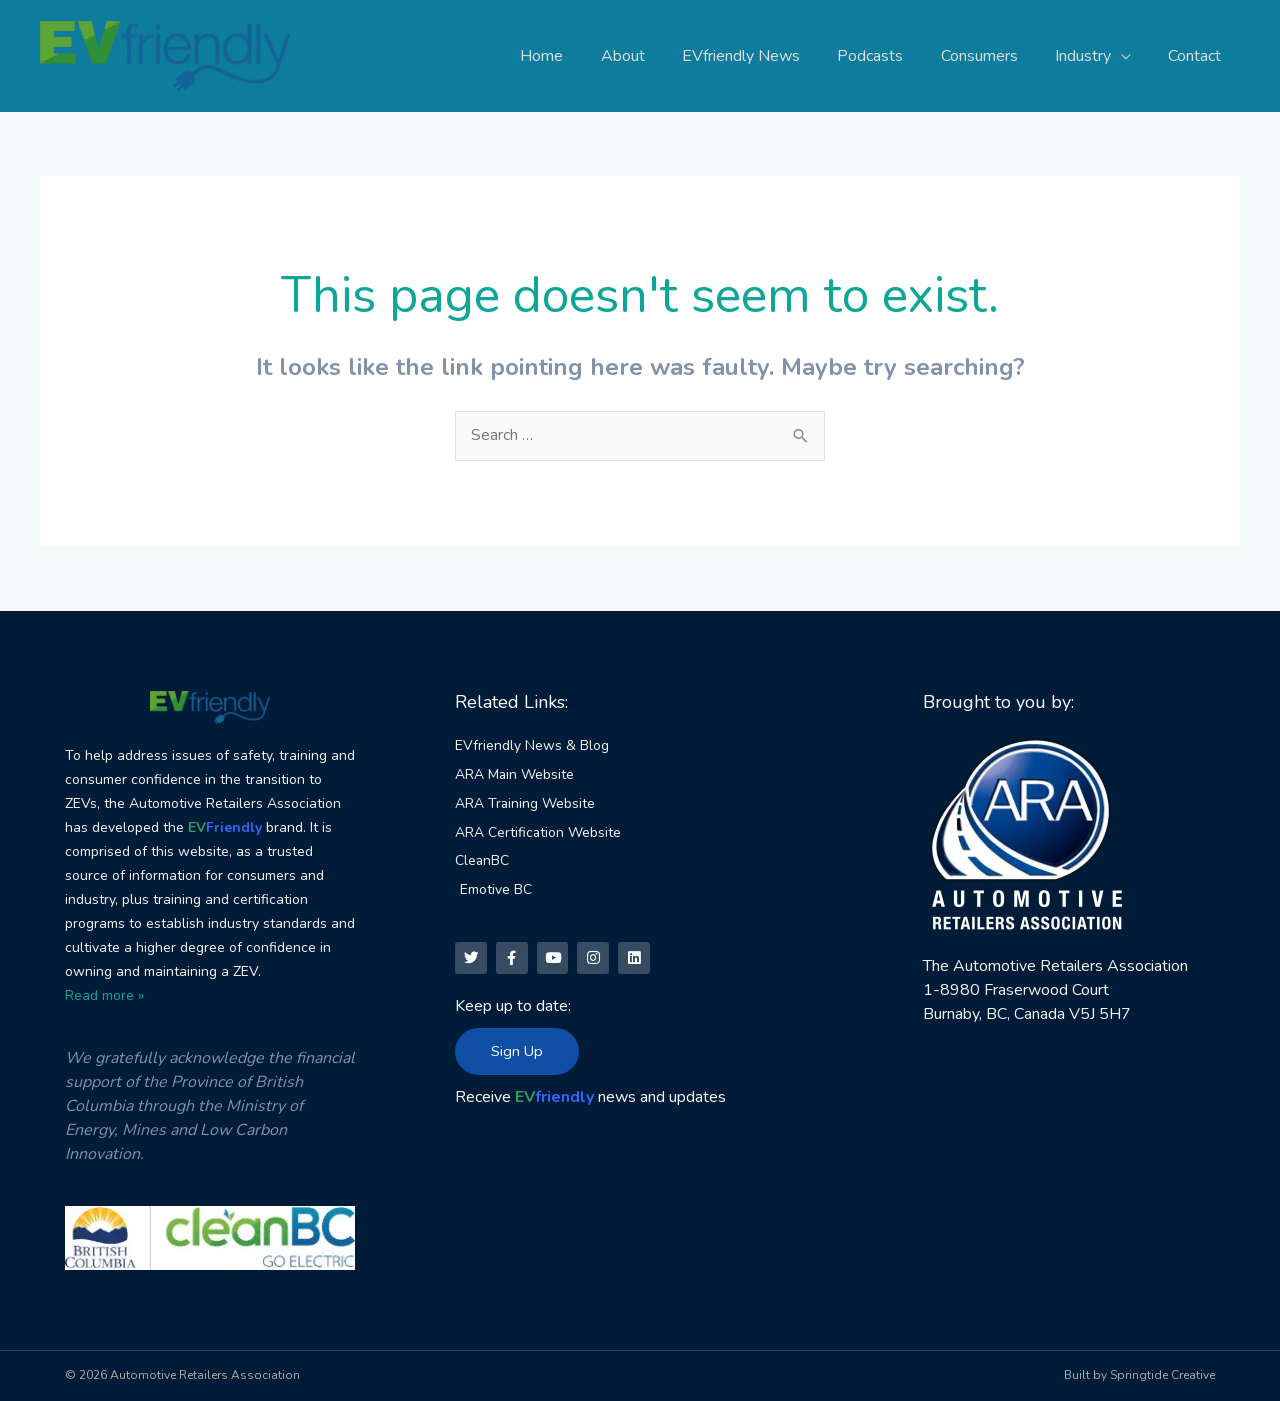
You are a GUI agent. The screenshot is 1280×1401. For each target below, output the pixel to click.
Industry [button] (1091, 56)
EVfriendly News (765, 56)
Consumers (992, 56)
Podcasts (889, 56)
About (652, 56)
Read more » (104, 995)
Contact (1197, 56)
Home (576, 56)
